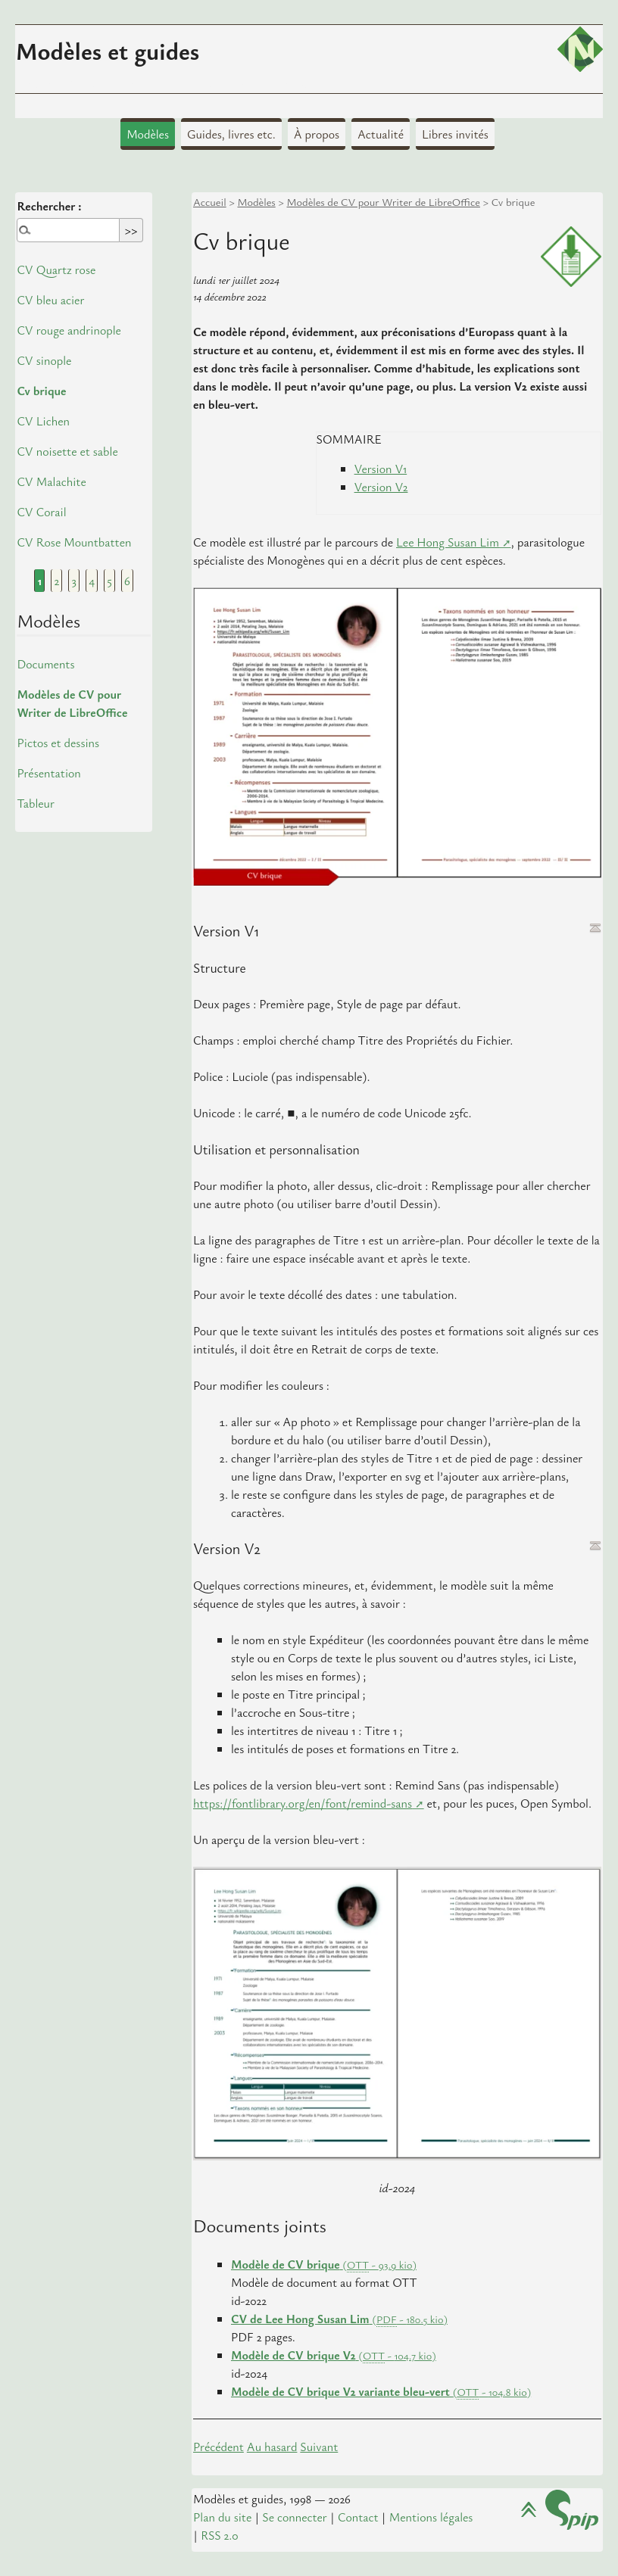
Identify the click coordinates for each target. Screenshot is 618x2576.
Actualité (380, 134)
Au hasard (272, 2446)
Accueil (209, 202)
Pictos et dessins (58, 742)
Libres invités (455, 134)
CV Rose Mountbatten (74, 542)
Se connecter (294, 2517)
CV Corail (41, 511)
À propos (316, 134)
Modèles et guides (107, 50)
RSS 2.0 (220, 2535)
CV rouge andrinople (68, 330)
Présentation (48, 773)
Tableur (36, 803)
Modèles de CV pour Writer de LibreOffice (383, 202)
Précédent (218, 2446)
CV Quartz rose (56, 269)
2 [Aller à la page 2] (57, 580)
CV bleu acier (50, 299)
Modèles (147, 134)
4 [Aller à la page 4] (92, 580)
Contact (358, 2517)
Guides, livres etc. (231, 134)
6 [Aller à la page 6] (127, 580)
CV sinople (44, 360)
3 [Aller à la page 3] (74, 580)
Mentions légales (431, 2517)
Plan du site (222, 2517)
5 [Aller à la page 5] (109, 580)
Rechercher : (49, 206)
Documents (45, 664)
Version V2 (381, 486)
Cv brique (41, 390)
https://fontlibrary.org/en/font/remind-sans (302, 1803)
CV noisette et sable (67, 451)
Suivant (319, 2446)
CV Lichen (43, 421)
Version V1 (380, 468)
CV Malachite (51, 481)
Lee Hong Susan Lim (447, 542)
